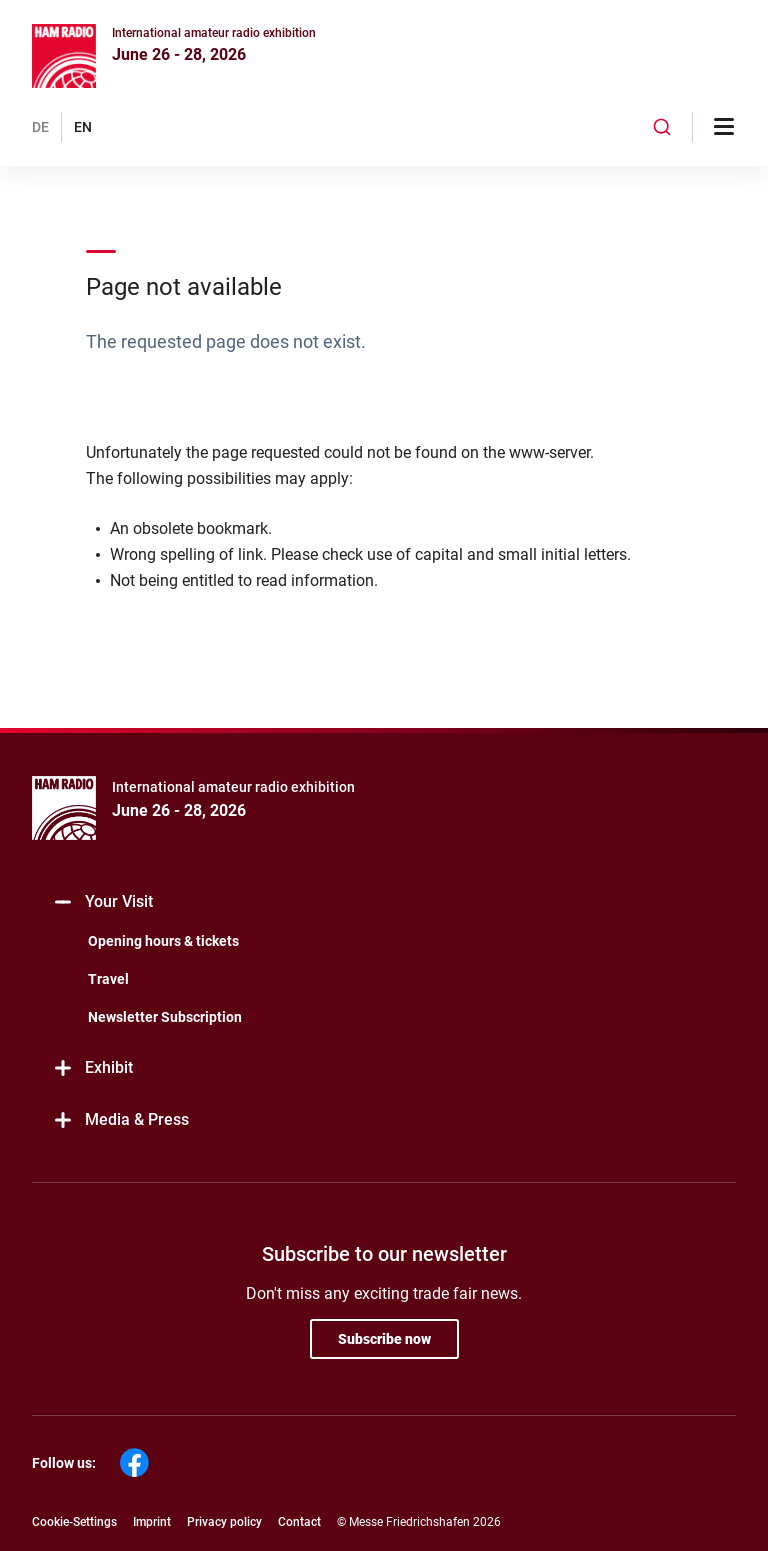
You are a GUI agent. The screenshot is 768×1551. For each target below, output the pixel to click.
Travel (108, 979)
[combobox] (662, 127)
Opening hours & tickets (163, 941)
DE (40, 127)
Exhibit (92, 1068)
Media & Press (120, 1120)
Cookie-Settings (74, 1522)
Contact (299, 1522)
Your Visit (102, 902)
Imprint (152, 1522)
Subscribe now (384, 1339)
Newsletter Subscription (165, 1017)
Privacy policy (224, 1522)
